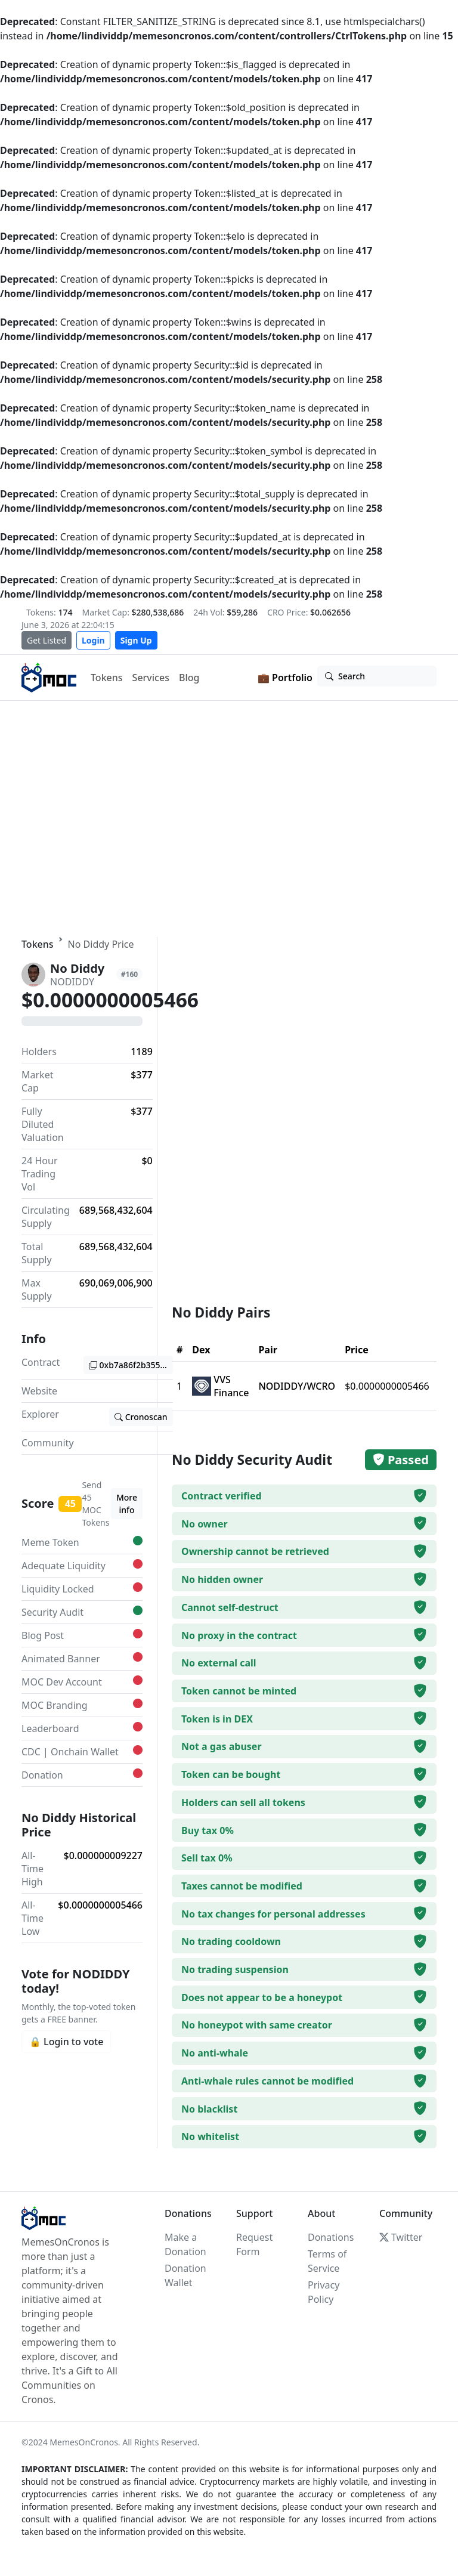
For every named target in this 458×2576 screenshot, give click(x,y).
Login (93, 640)
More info (126, 1504)
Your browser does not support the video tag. (229, 819)
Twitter (400, 2237)
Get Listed (46, 640)
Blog (189, 677)
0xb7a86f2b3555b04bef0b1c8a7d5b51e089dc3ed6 (131, 1365)
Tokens (107, 677)
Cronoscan (141, 1416)
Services (150, 677)
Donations (331, 2237)
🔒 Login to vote (66, 2041)
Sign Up (136, 640)
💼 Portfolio (285, 677)
